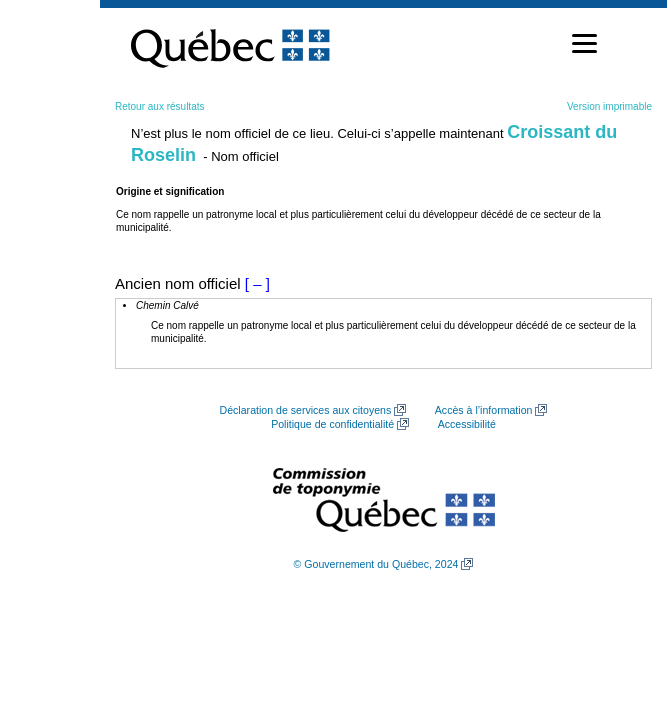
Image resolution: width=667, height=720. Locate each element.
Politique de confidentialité (332, 424)
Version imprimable (609, 106)
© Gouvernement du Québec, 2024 (376, 564)
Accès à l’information (484, 410)
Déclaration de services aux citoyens (306, 410)
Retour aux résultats (160, 106)
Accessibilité (467, 424)
